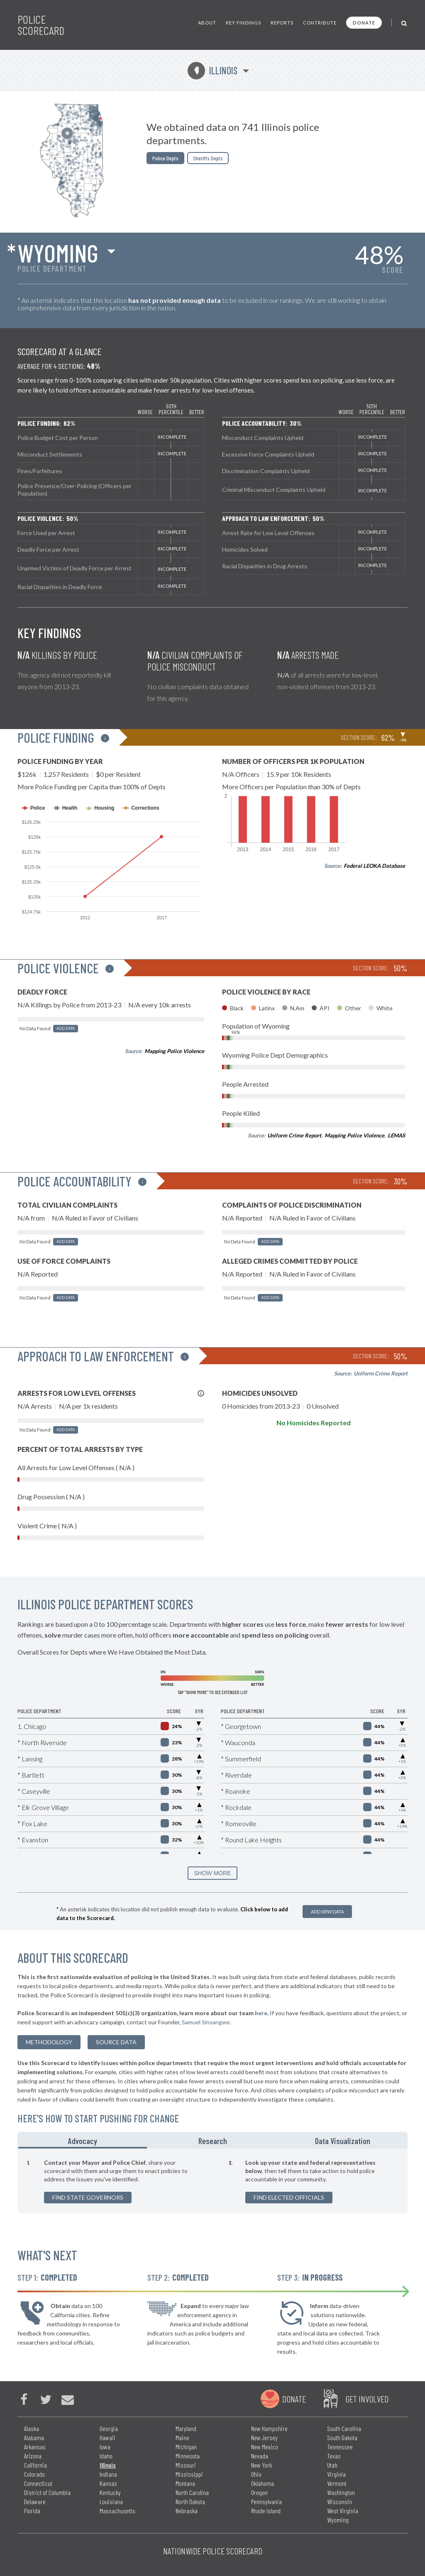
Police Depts (165, 158)
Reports (282, 22)
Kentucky (110, 2492)
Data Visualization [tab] (342, 2141)
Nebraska (187, 2511)
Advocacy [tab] (82, 2141)
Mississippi (189, 2474)
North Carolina (192, 2492)
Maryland (186, 2428)
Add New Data (327, 1911)
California (35, 2465)
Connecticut (38, 2483)
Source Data (116, 2042)
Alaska (31, 2428)
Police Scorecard (40, 25)
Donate (364, 22)
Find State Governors (87, 2197)
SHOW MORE (212, 1873)
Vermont (337, 2483)
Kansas (108, 2483)
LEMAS (396, 1135)
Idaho (106, 2456)
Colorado (34, 2474)
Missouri (186, 2465)
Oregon (259, 2492)
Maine (182, 2437)
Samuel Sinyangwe (206, 2022)
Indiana (108, 2474)
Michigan (186, 2447)
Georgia (109, 2428)
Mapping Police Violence (174, 1051)
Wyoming (57, 252)
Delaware (35, 2501)
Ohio (256, 2474)
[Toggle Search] (404, 23)
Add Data (65, 1028)
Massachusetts (117, 2511)
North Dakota (190, 2501)
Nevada (259, 2456)
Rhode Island (266, 2511)
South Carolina (344, 2428)
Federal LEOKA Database (374, 865)
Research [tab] (212, 2141)
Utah (332, 2465)
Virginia (336, 2474)
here (261, 2012)
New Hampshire (269, 2428)
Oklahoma (262, 2483)
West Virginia (342, 2511)
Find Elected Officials (289, 2197)
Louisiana (111, 2501)
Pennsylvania (266, 2501)
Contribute (320, 22)
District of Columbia (47, 2492)
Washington (341, 2492)
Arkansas (35, 2447)
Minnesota (188, 2456)
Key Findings (243, 22)
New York (261, 2465)
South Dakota (342, 2437)
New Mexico (264, 2447)
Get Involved (366, 2398)
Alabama (34, 2437)
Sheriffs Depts (208, 158)
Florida (32, 2511)
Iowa (105, 2447)
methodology (49, 2042)
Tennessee (340, 2447)
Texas (334, 2456)
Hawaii (107, 2437)
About (207, 22)
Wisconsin (339, 2501)
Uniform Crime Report (294, 1135)
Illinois (212, 70)
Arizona (33, 2456)
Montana (185, 2483)
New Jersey (264, 2437)
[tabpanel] (212, 2181)
